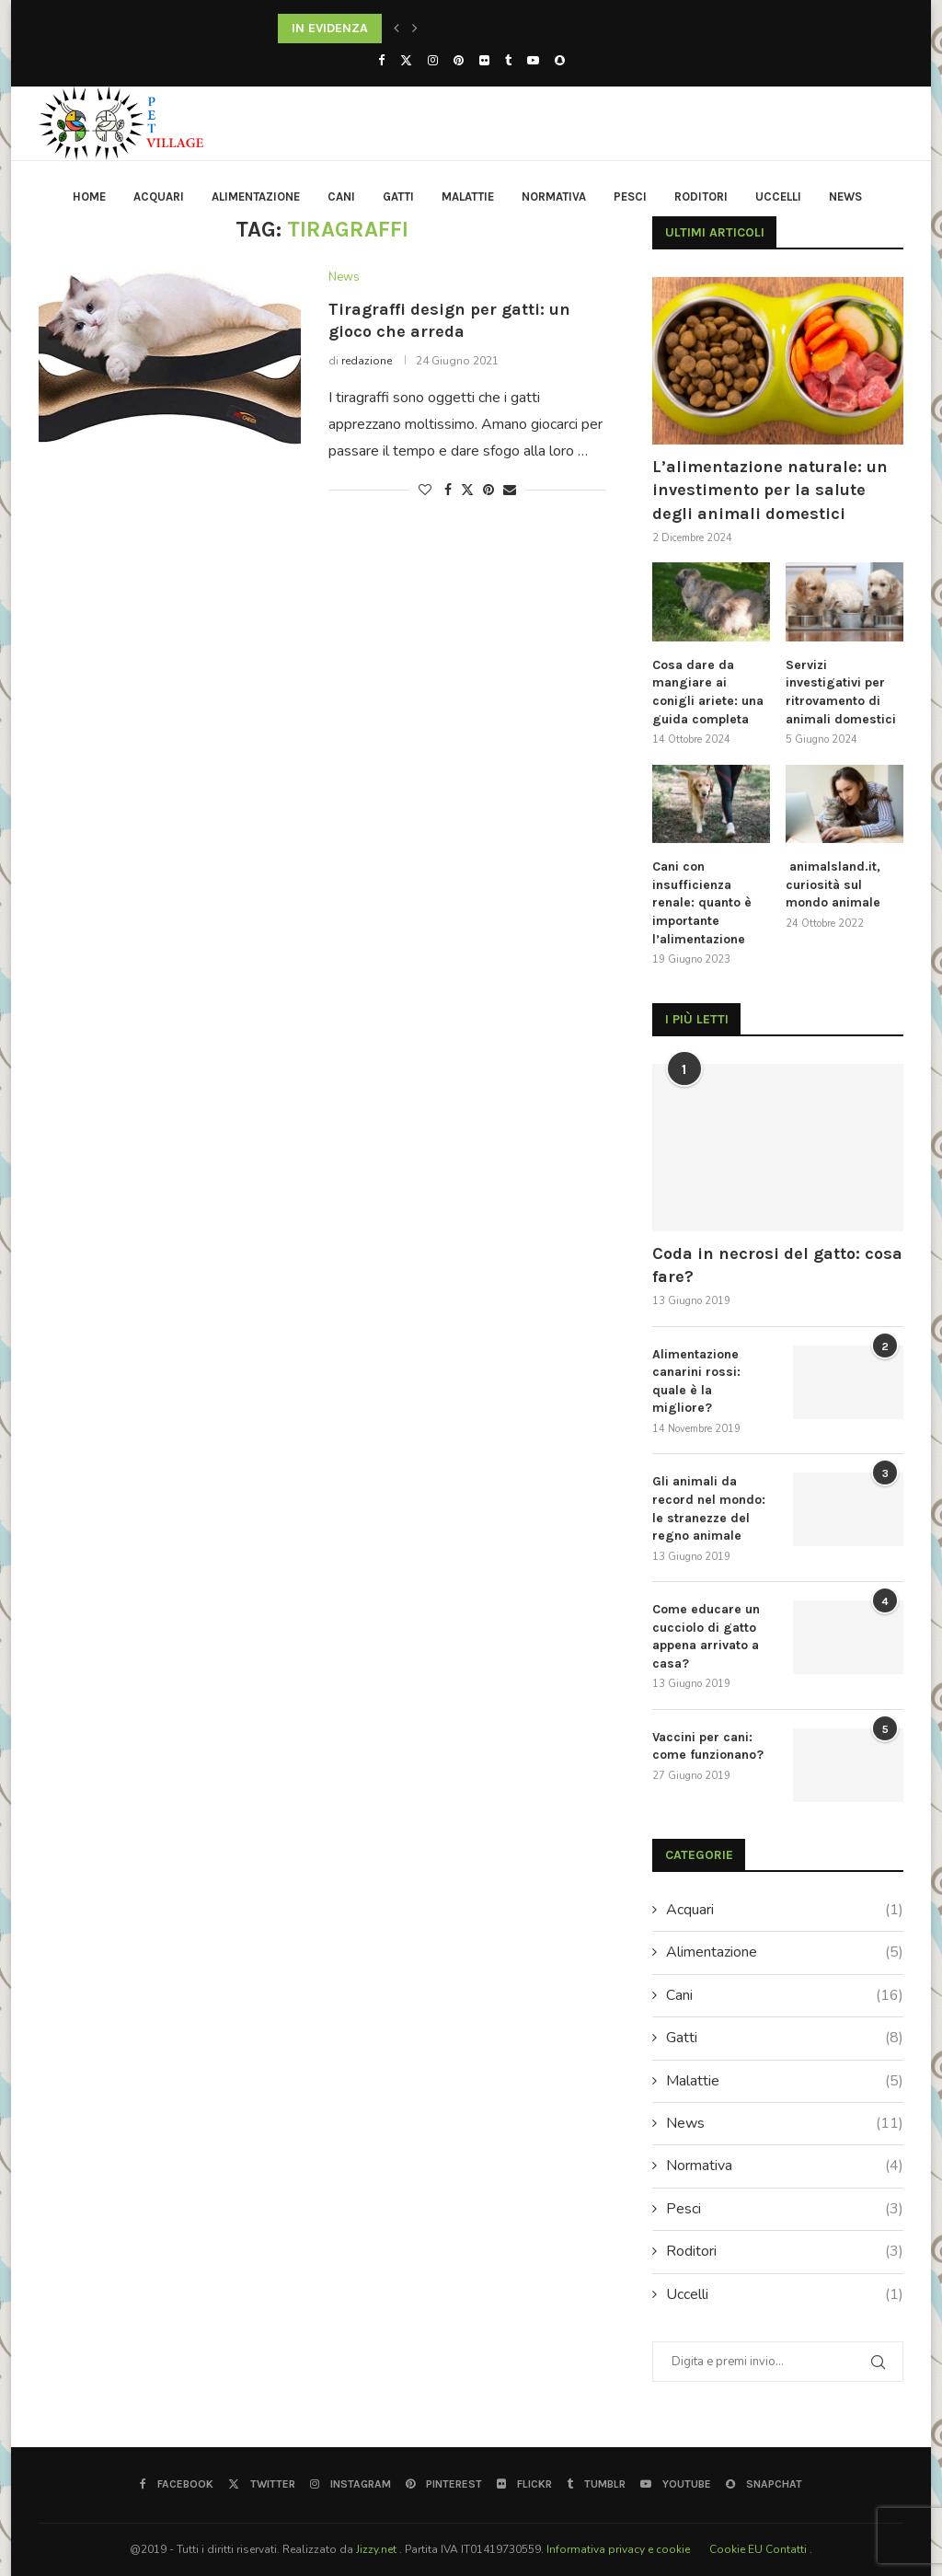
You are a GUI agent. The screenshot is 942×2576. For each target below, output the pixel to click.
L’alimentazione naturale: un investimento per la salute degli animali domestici (770, 489)
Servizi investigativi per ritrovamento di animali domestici (841, 692)
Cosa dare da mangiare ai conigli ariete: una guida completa (708, 692)
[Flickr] (484, 60)
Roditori (701, 196)
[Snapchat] (560, 60)
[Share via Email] (509, 490)
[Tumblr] (508, 60)
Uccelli (778, 196)
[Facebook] (381, 60)
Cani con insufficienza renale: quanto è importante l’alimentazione (702, 902)
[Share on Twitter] (467, 490)
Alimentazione (256, 196)
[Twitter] (406, 60)
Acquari (158, 196)
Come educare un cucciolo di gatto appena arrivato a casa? (706, 1636)
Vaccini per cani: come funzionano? (708, 1746)
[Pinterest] (459, 60)
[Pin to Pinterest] (488, 490)
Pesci (630, 196)
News (845, 196)
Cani (341, 196)
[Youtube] (533, 60)
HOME (89, 196)
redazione (366, 360)
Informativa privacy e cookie (619, 2549)
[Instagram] (433, 60)
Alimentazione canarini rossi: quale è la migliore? (696, 1381)
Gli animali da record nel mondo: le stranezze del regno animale (708, 1508)
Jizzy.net (377, 2549)
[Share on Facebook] (448, 490)
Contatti (787, 2549)
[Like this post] (425, 490)
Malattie (468, 196)
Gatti (398, 196)
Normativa (554, 196)
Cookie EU (736, 2549)
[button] (396, 28)
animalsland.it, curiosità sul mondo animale (833, 884)
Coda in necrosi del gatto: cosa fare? (777, 1265)
